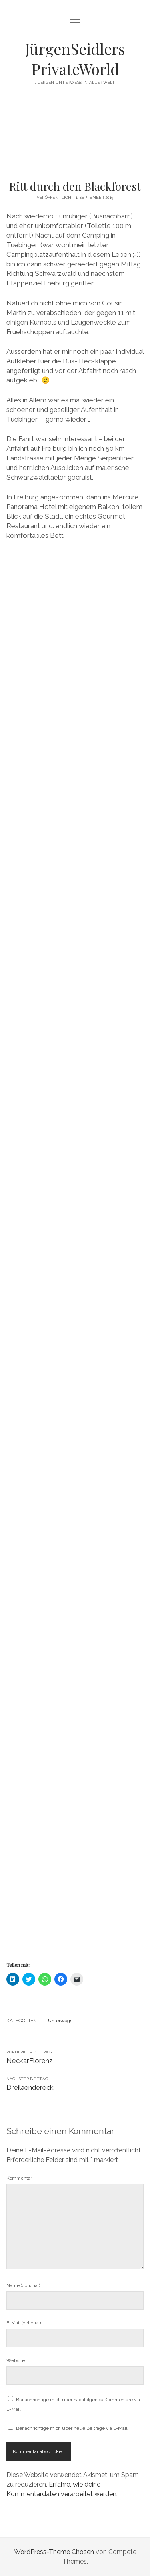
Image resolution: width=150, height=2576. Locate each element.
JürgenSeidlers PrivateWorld (75, 58)
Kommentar (19, 2178)
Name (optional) (23, 2285)
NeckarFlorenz (29, 2061)
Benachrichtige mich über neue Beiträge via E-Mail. (72, 2428)
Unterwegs (60, 2020)
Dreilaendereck (30, 2087)
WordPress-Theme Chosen (54, 2552)
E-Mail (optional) (23, 2323)
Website (15, 2360)
